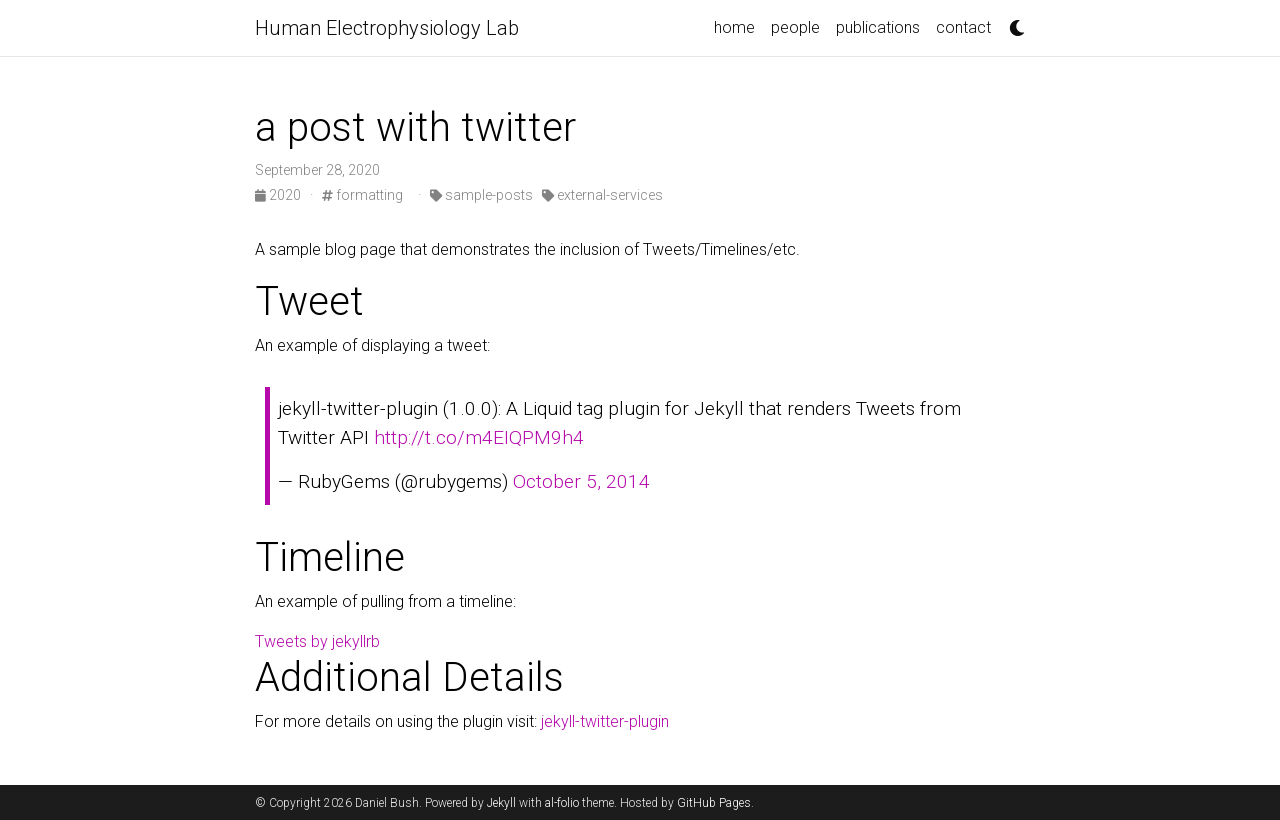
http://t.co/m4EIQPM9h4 (479, 437)
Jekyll (501, 803)
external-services (602, 195)
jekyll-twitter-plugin (605, 721)
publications (878, 27)
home (734, 27)
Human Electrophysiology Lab (387, 28)
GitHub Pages (714, 803)
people (795, 27)
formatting (362, 195)
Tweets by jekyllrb (317, 641)
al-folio (562, 803)
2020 (279, 195)
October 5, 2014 (581, 481)
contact (963, 27)
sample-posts (481, 195)
